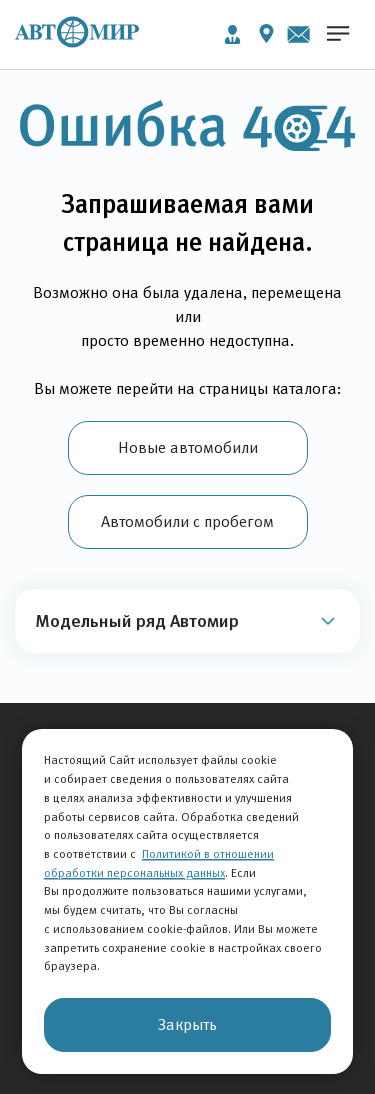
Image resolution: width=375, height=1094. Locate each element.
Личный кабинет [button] (232, 34)
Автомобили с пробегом (187, 521)
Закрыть (187, 1024)
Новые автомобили (188, 447)
